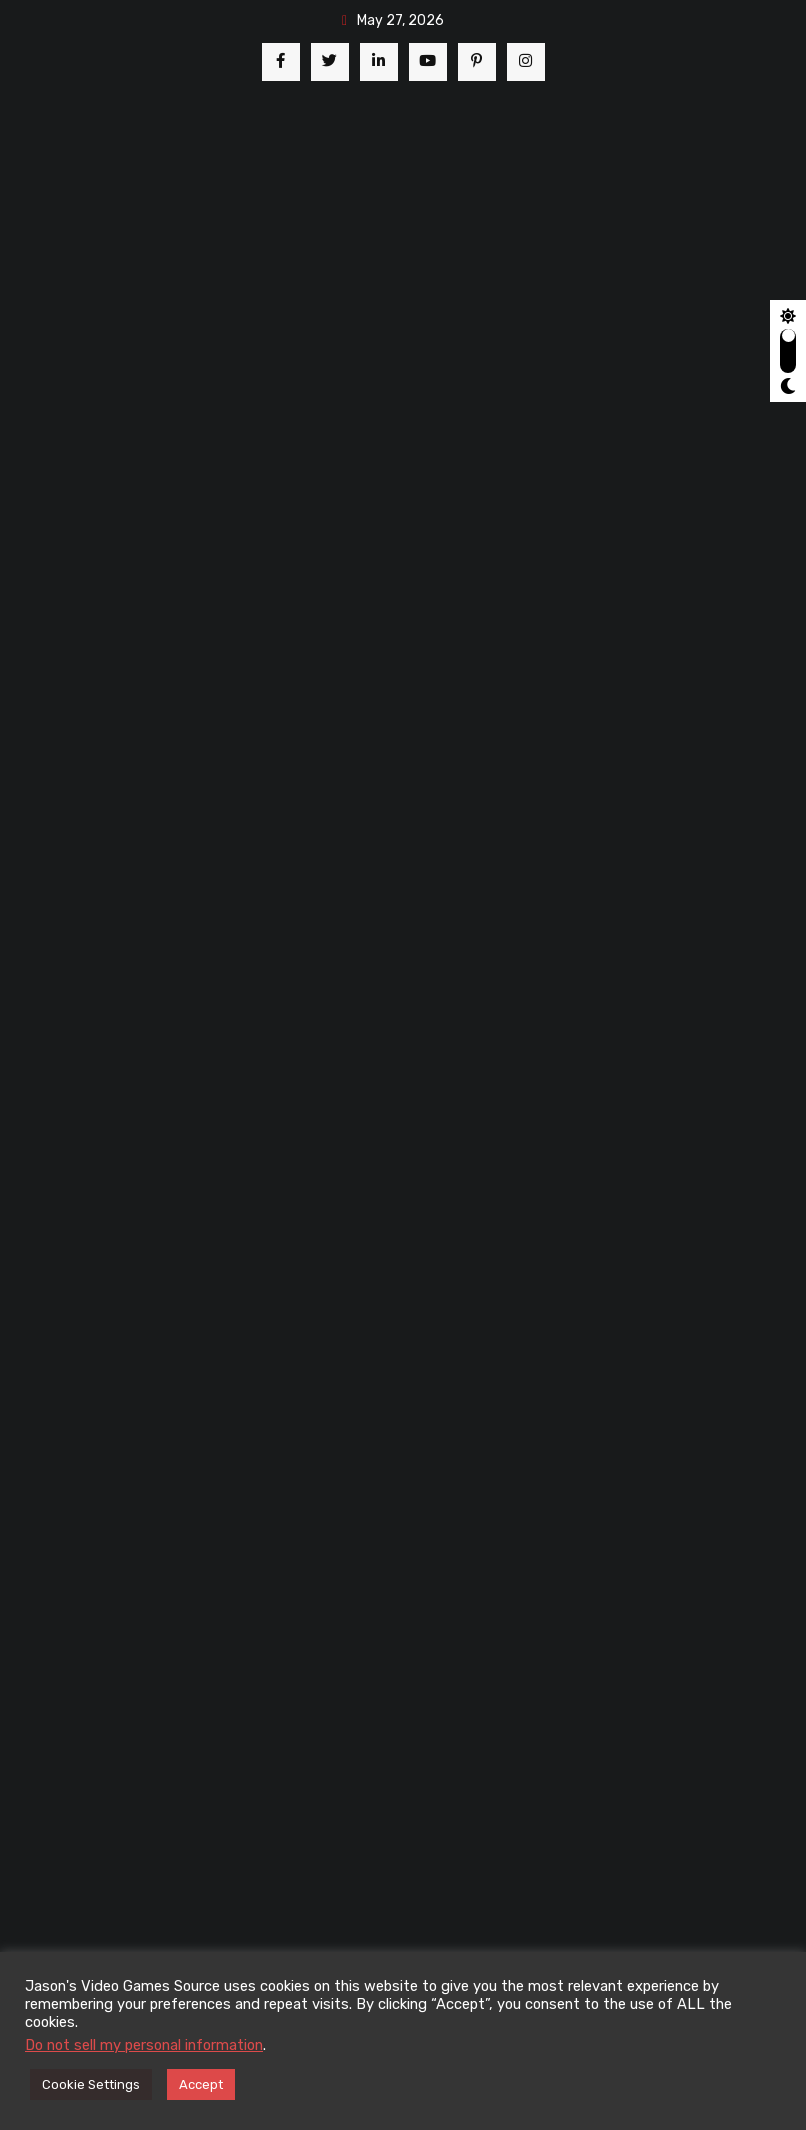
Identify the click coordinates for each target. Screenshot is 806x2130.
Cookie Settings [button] (91, 2084)
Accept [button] (201, 2084)
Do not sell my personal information (144, 2045)
